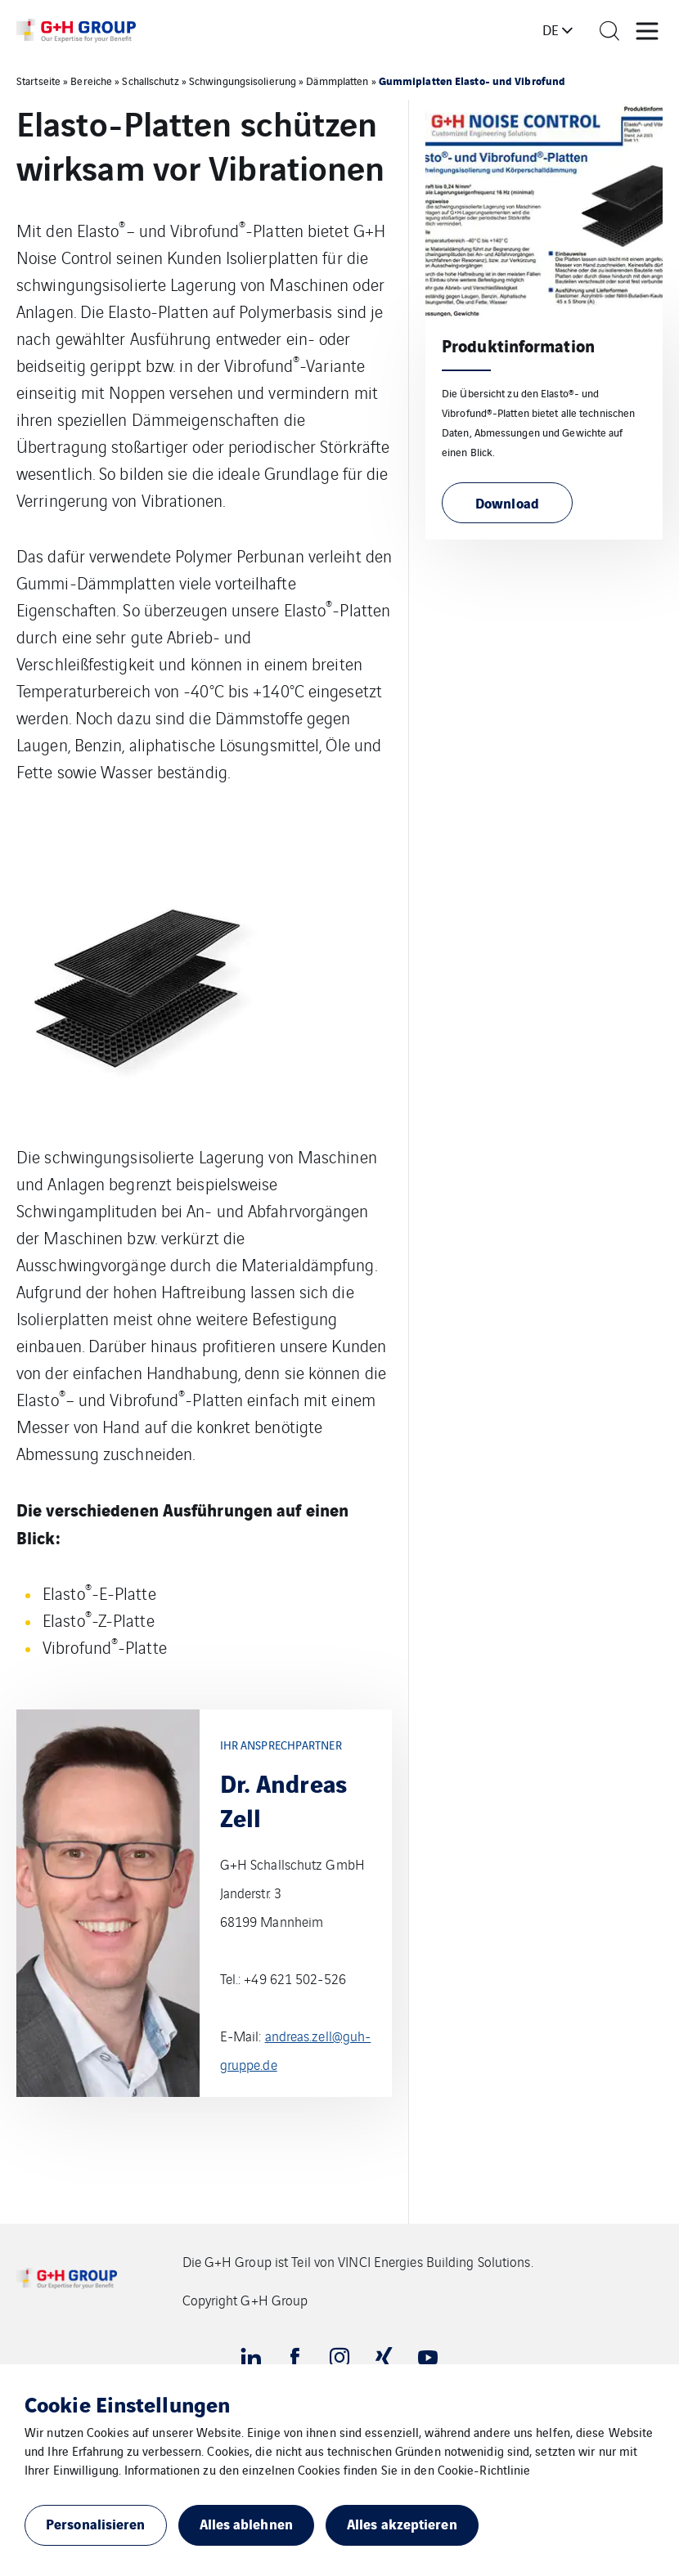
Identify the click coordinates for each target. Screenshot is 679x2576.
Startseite (38, 80)
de (550, 29)
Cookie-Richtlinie (484, 2469)
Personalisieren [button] (96, 2523)
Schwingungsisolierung (242, 80)
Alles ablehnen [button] (246, 2523)
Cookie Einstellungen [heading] (127, 2403)
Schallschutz (150, 80)
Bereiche (91, 80)
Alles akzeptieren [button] (402, 2523)
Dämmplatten (337, 80)
